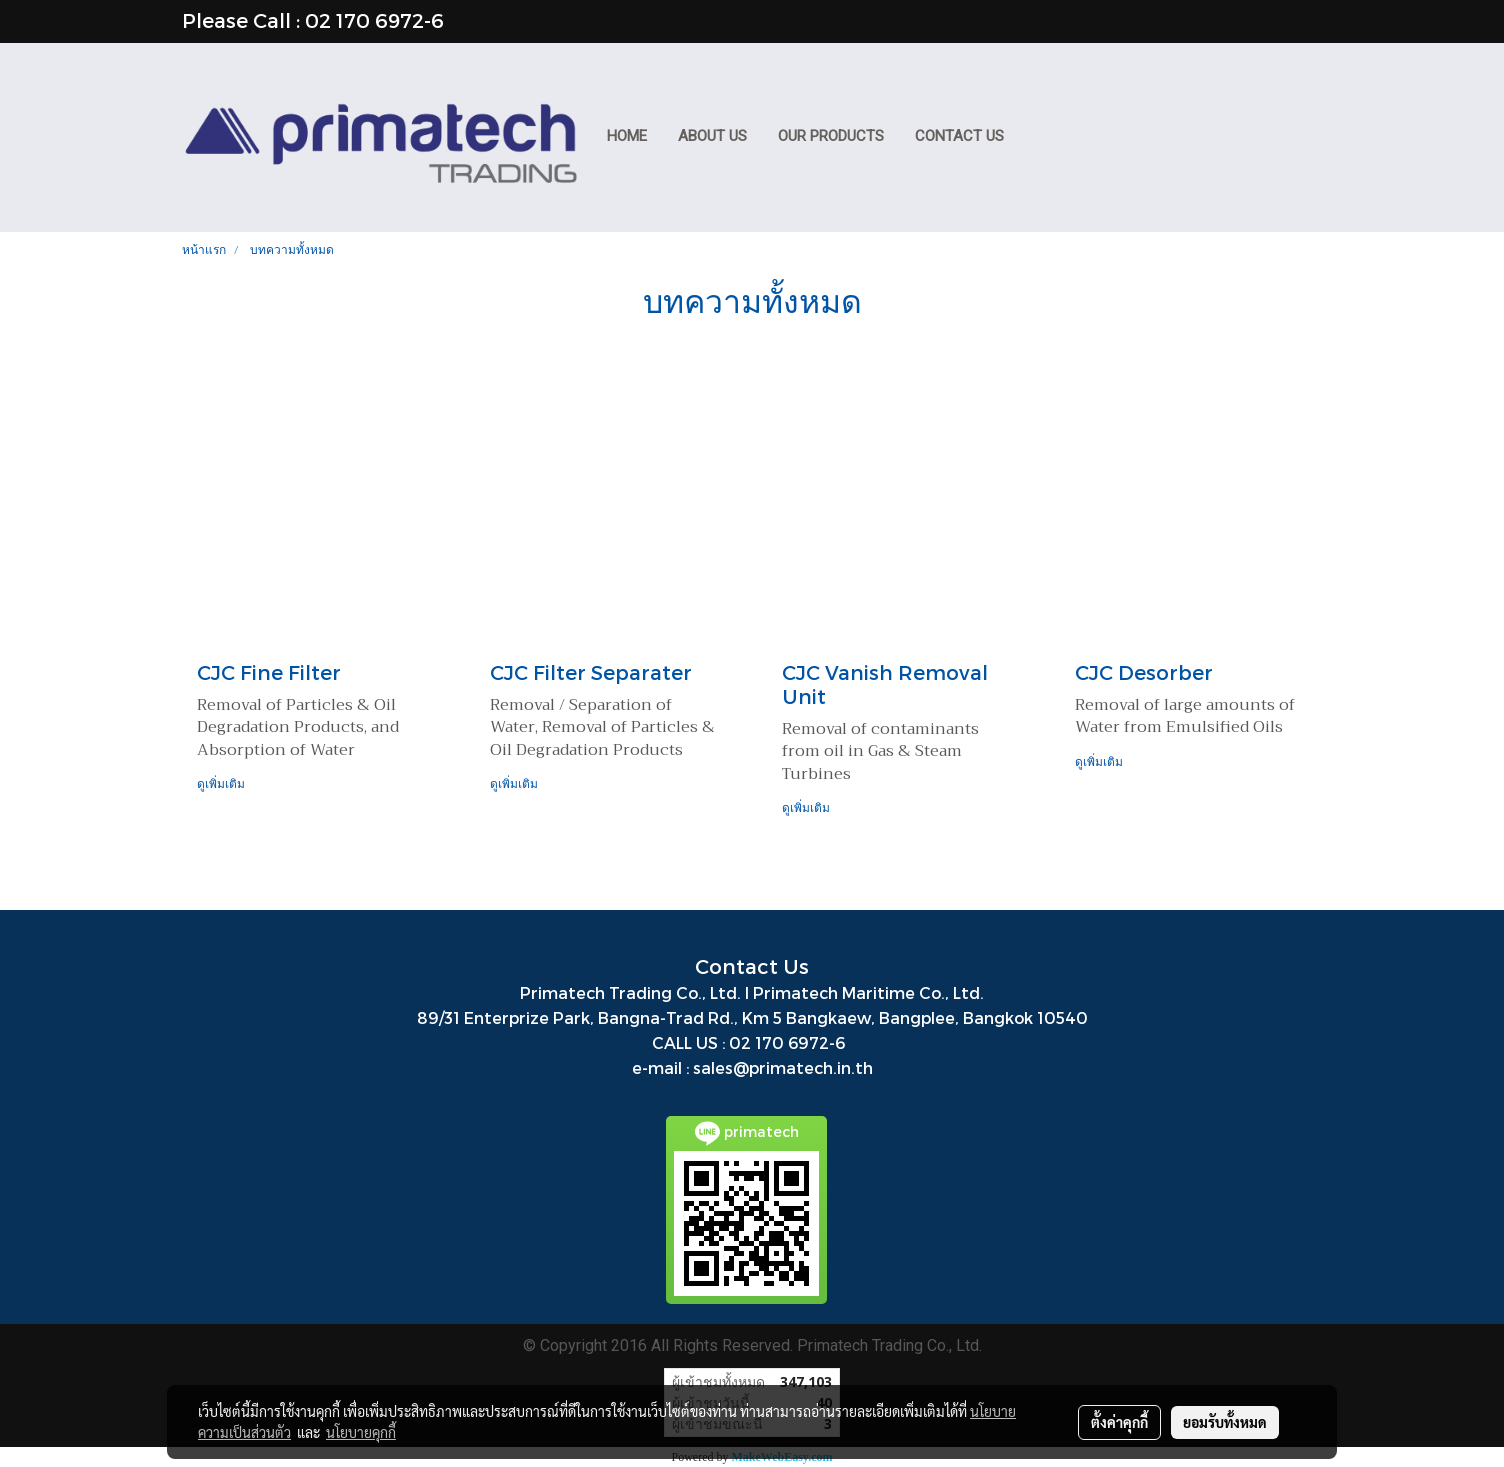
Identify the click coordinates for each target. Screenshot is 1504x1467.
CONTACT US (959, 136)
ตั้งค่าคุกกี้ (1119, 1422)
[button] (1038, 138)
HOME (627, 136)
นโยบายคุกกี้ (361, 1432)
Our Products (831, 136)
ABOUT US (712, 136)
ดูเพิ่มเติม (222, 783)
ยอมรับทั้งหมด (1225, 1422)
